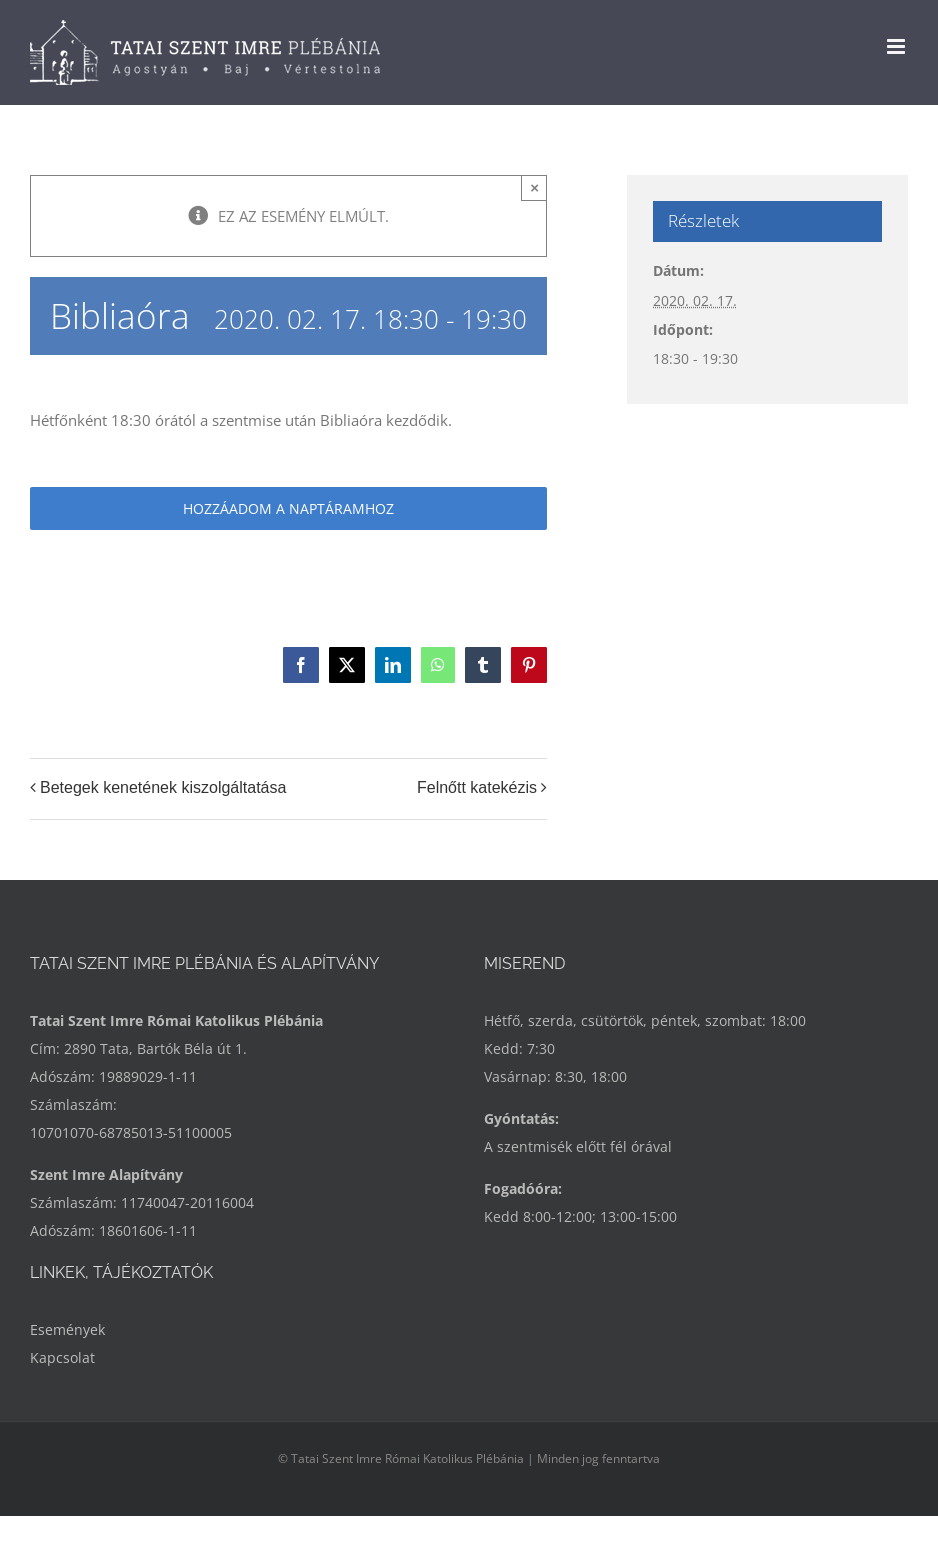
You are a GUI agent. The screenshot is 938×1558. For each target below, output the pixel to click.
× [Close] (534, 187)
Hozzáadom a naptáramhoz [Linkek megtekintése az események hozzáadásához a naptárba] (288, 508)
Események (67, 1329)
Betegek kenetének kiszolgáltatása (163, 787)
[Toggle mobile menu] (897, 46)
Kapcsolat (62, 1357)
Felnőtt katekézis (477, 787)
